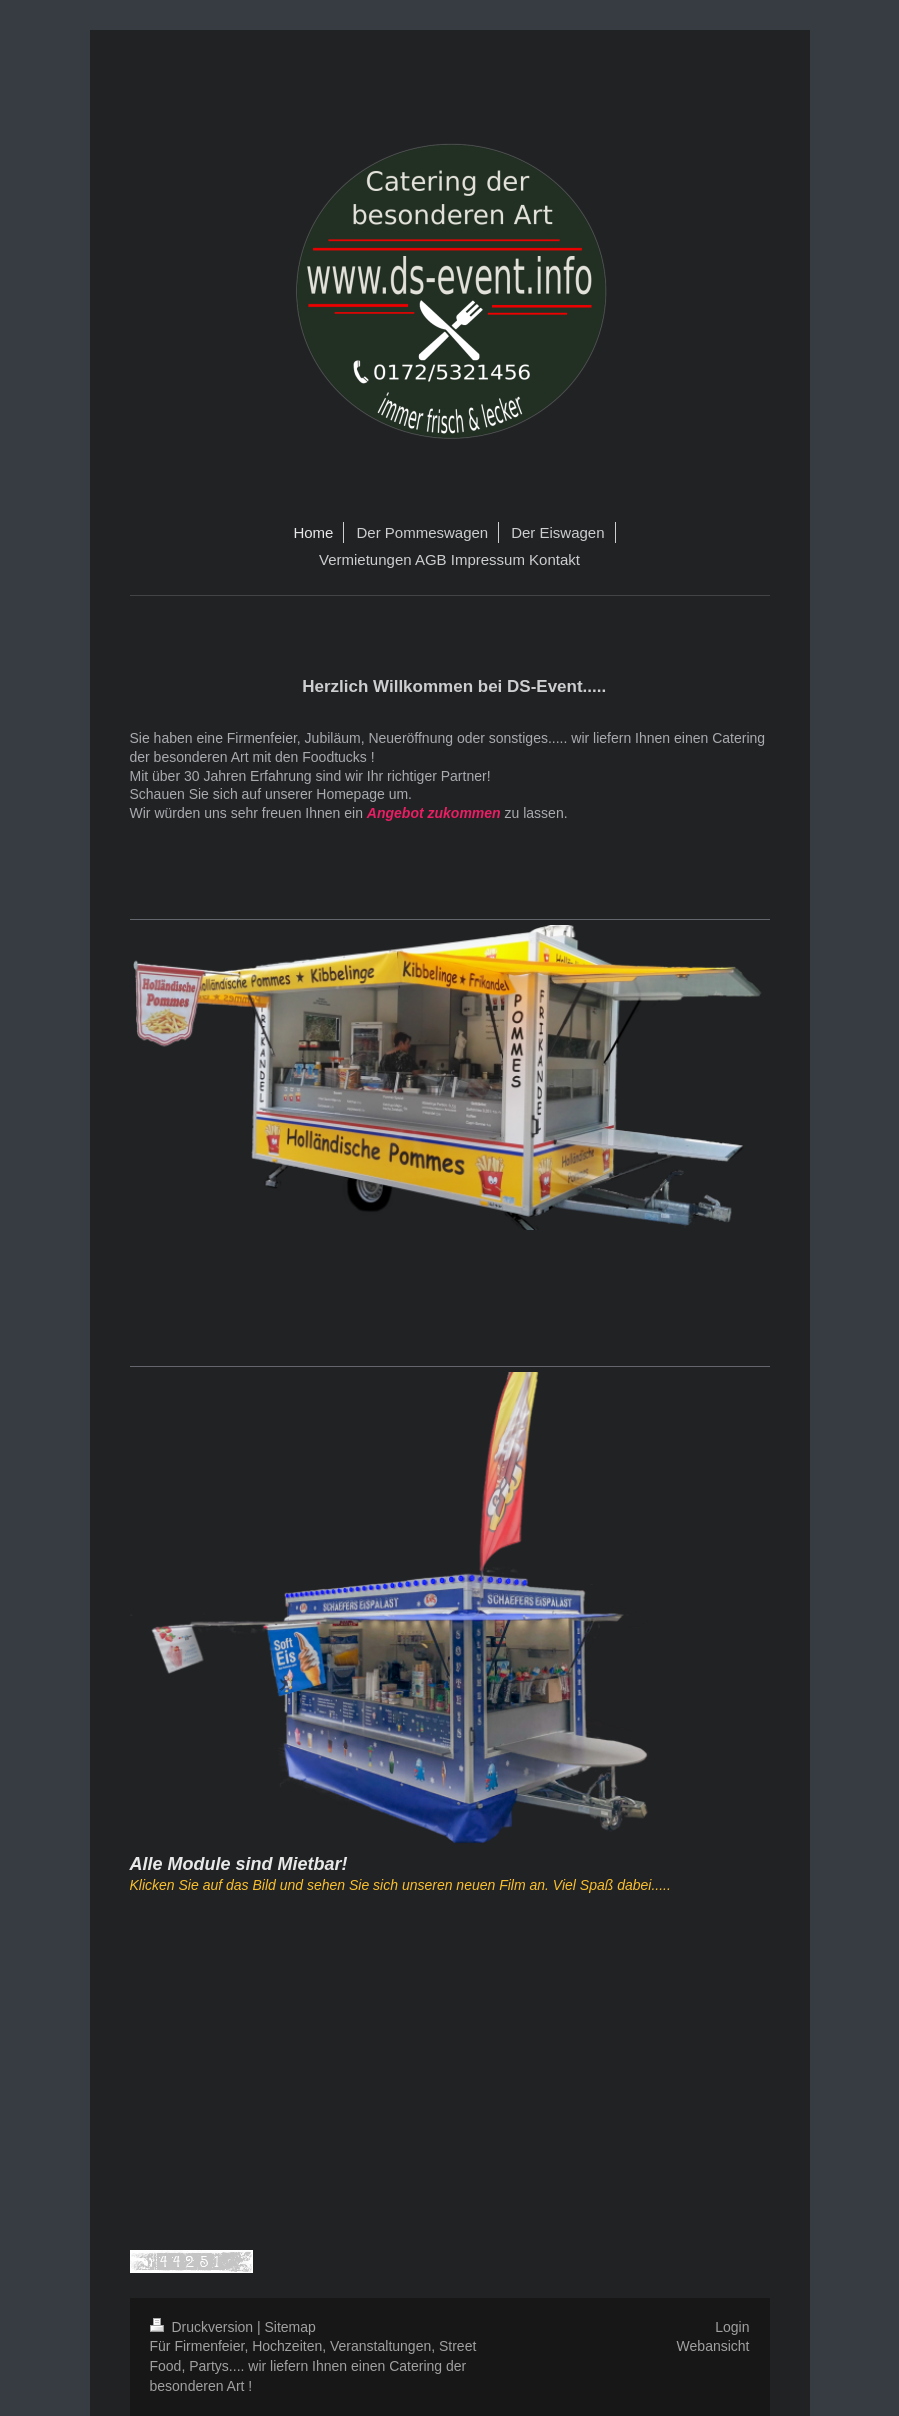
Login (732, 2327)
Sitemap (290, 2327)
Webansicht (713, 2346)
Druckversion (203, 2327)
